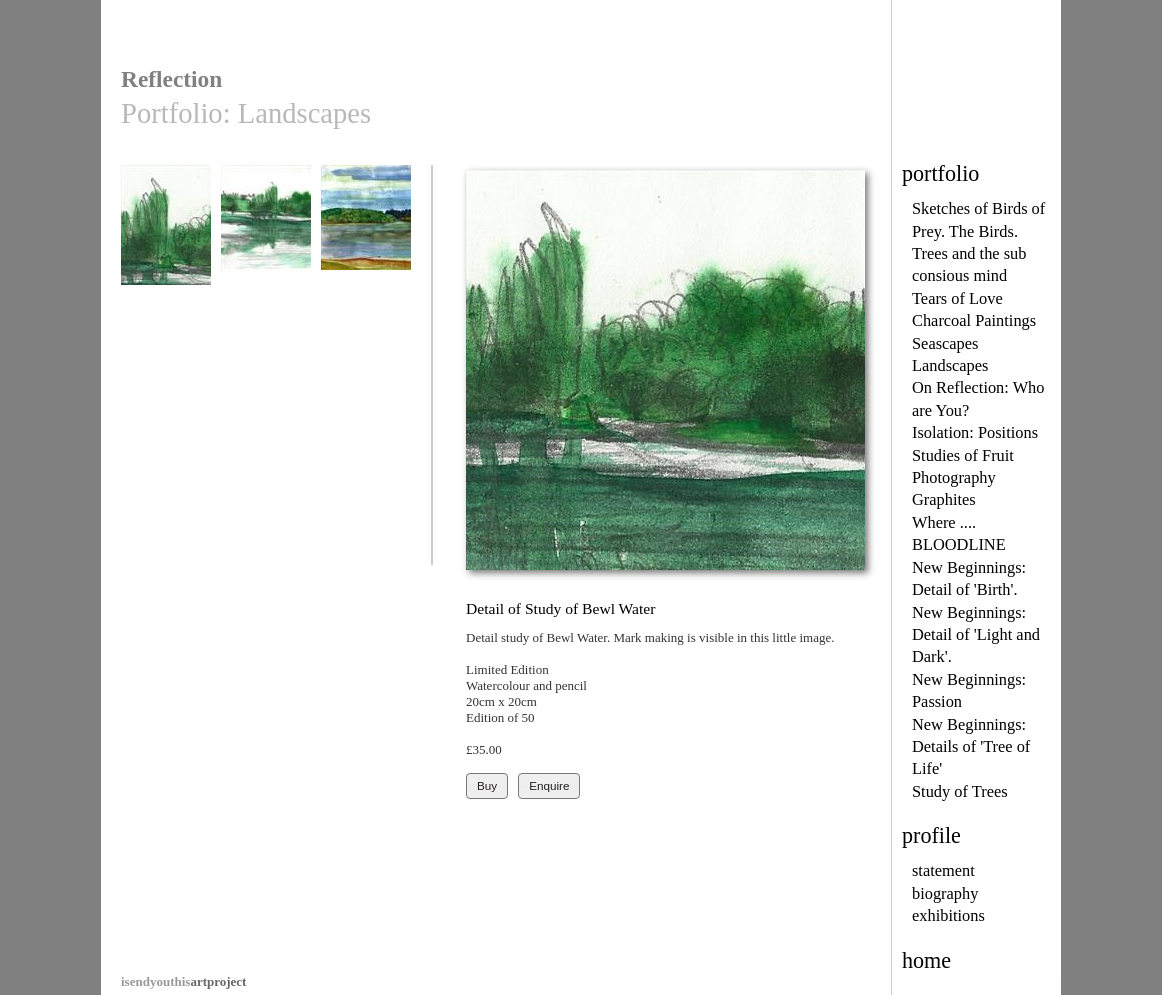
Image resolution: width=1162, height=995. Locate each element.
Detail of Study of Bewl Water (166, 241)
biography (945, 893)
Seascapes (945, 343)
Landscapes (950, 365)
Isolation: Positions (975, 432)
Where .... (944, 522)
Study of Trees (960, 791)
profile (931, 835)
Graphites (944, 499)
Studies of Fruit (963, 455)
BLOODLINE (959, 544)
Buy (487, 785)
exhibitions (948, 915)
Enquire (549, 785)
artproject (183, 981)
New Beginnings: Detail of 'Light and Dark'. (976, 635)
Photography (954, 477)
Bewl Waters (366, 234)
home (926, 960)
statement (943, 870)
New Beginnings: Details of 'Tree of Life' (971, 747)
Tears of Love (957, 298)
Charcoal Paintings (974, 320)
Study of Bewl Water (266, 241)
